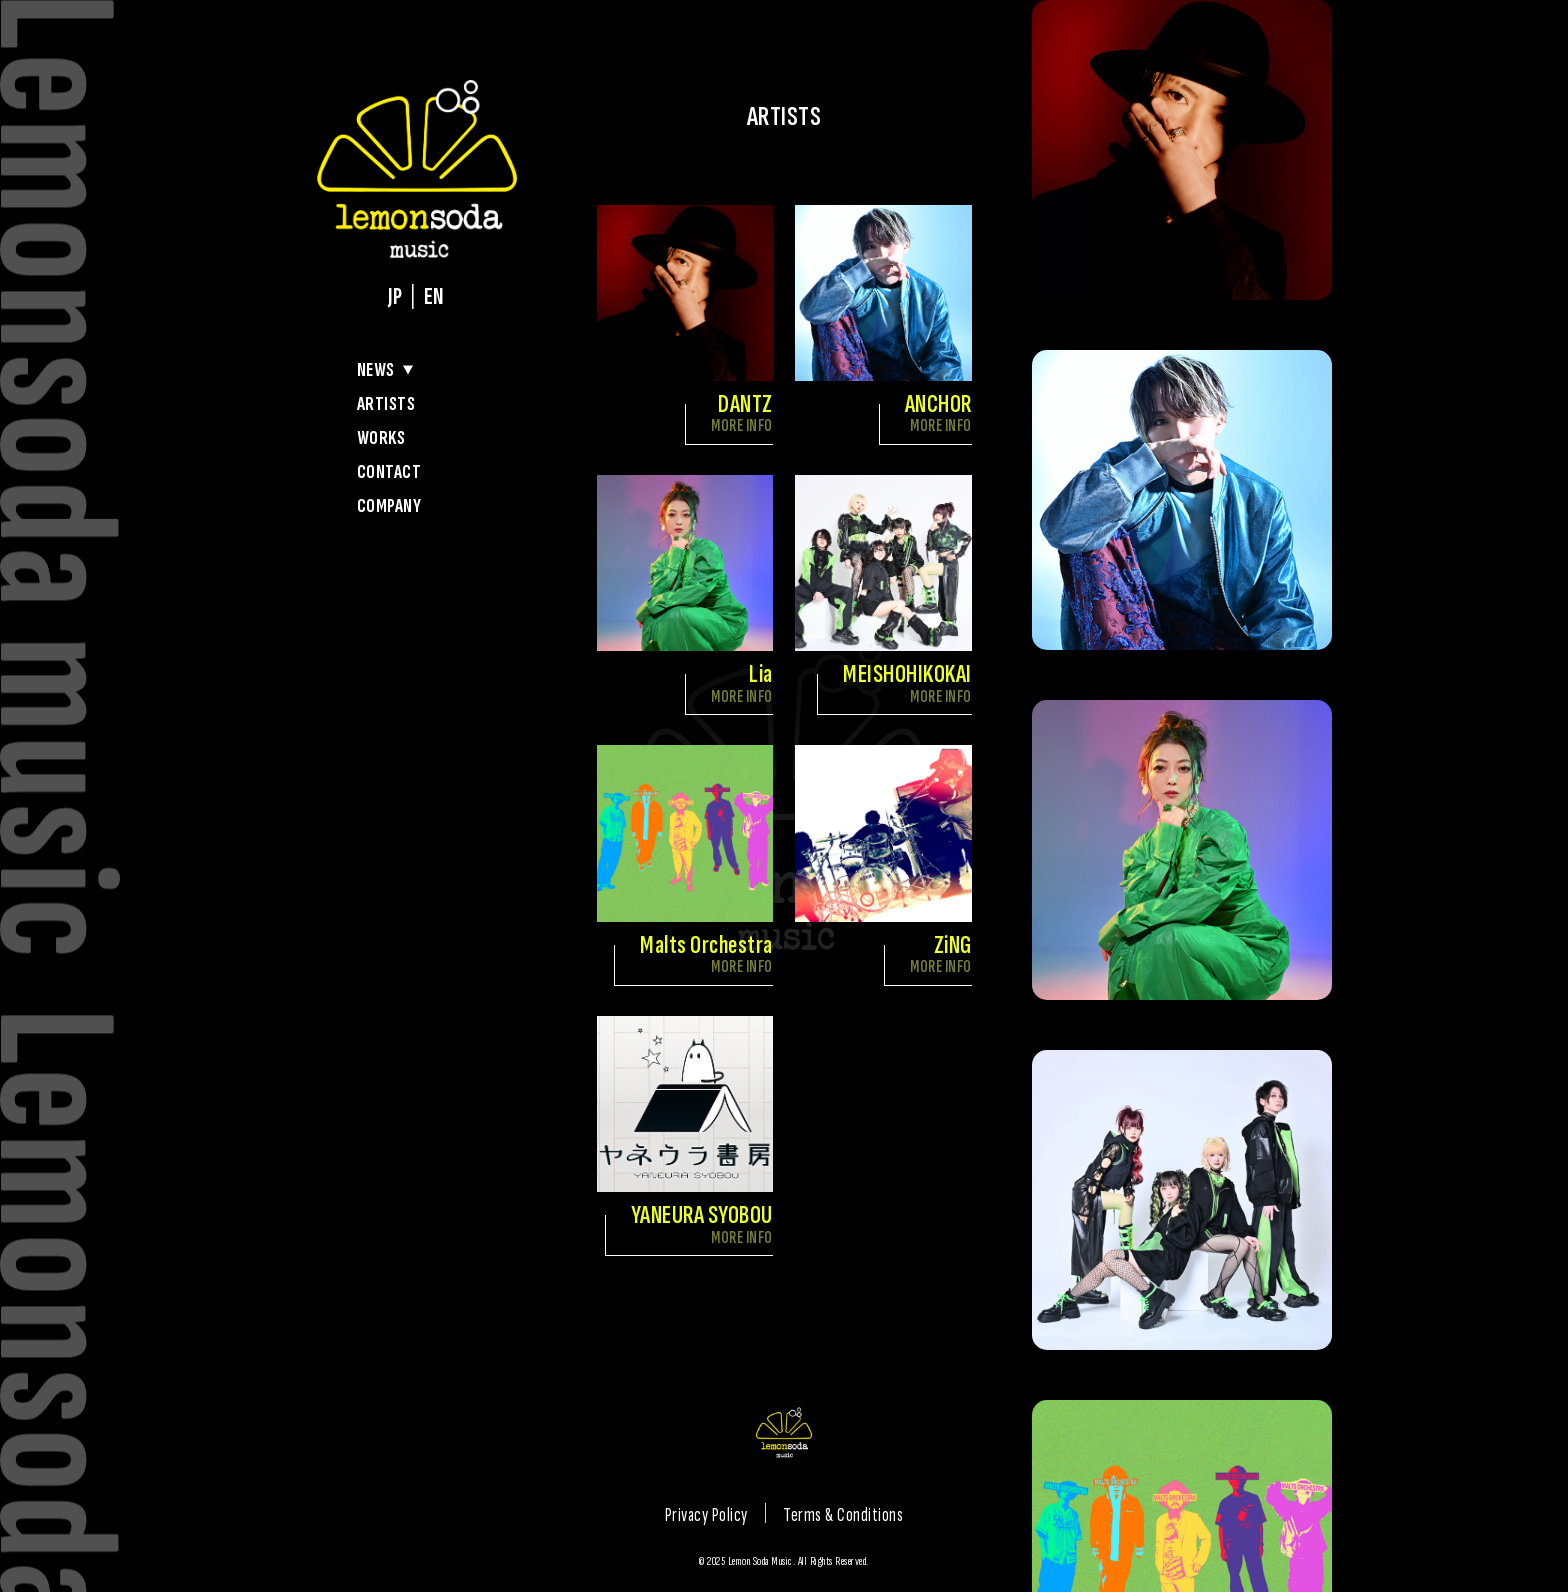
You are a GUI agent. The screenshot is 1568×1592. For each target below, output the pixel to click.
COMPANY (389, 506)
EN (434, 296)
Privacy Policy (706, 1515)
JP (395, 296)
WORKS (381, 438)
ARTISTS (386, 404)
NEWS (376, 370)
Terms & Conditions (843, 1515)
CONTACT (389, 472)
